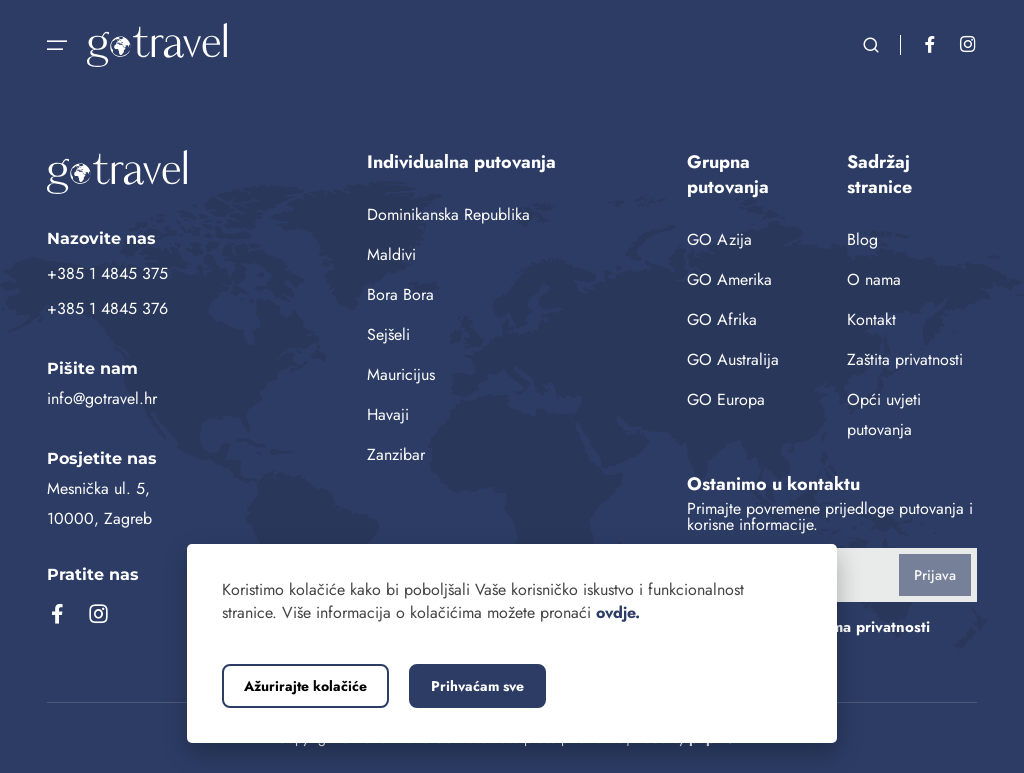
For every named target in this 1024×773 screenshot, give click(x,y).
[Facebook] (930, 45)
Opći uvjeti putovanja (884, 414)
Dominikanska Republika (448, 214)
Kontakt (871, 319)
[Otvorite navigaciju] (57, 45)
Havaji (388, 414)
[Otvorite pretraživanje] (871, 45)
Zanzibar (396, 454)
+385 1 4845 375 (107, 273)
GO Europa (726, 399)
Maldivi (391, 254)
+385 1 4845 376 (107, 308)
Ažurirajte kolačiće (305, 686)
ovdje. (618, 612)
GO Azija (719, 239)
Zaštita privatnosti (905, 359)
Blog (862, 239)
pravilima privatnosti (859, 627)
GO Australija (733, 359)
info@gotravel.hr (102, 398)
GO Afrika (722, 319)
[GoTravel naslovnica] (192, 172)
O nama (874, 279)
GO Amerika (729, 279)
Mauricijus (401, 374)
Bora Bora (400, 294)
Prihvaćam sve (477, 686)
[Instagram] (968, 45)
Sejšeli (388, 334)
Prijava (935, 575)
